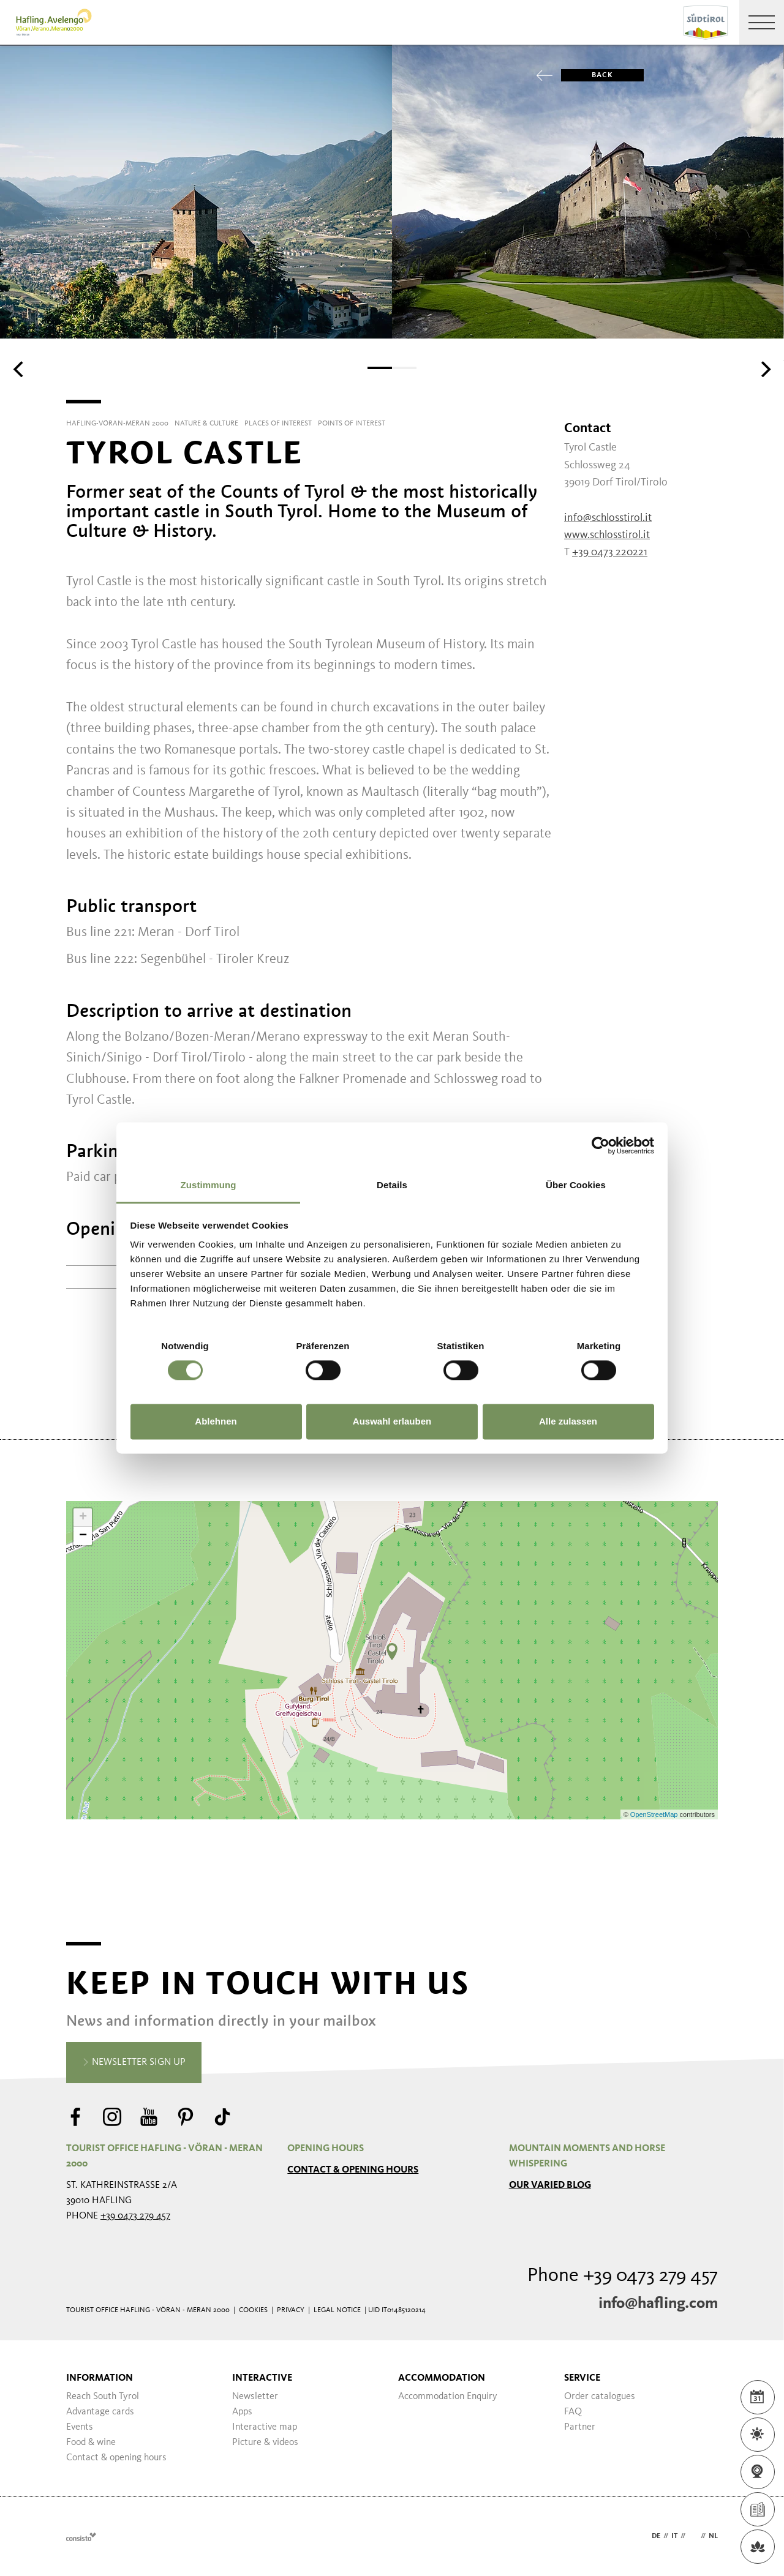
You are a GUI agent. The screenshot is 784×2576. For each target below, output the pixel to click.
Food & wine (91, 2442)
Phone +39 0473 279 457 (622, 2276)
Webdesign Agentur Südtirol (81, 2536)
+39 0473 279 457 (135, 2216)
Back (587, 75)
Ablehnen (215, 1421)
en (693, 2536)
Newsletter (255, 2397)
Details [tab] (392, 1185)
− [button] (83, 1536)
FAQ (573, 2412)
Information (99, 2378)
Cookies (253, 2310)
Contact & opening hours (352, 2170)
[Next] (764, 369)
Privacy (290, 2310)
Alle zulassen (568, 1421)
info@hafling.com (658, 2304)
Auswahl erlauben (392, 1421)
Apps (242, 2412)
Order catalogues (599, 2397)
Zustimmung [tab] (208, 1185)
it (674, 2536)
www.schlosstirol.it (607, 535)
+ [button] (83, 1517)
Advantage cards (100, 2412)
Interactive (262, 2378)
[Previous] (19, 369)
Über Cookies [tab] (576, 1185)
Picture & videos (265, 2442)
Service (582, 2378)
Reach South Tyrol (102, 2397)
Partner (579, 2427)
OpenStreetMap (655, 1814)
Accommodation (441, 2378)
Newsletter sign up (134, 2063)
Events (79, 2427)
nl (713, 2536)
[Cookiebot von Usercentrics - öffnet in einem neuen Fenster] (600, 1145)
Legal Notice (337, 2310)
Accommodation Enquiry (447, 2397)
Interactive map (264, 2427)
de (656, 2536)
